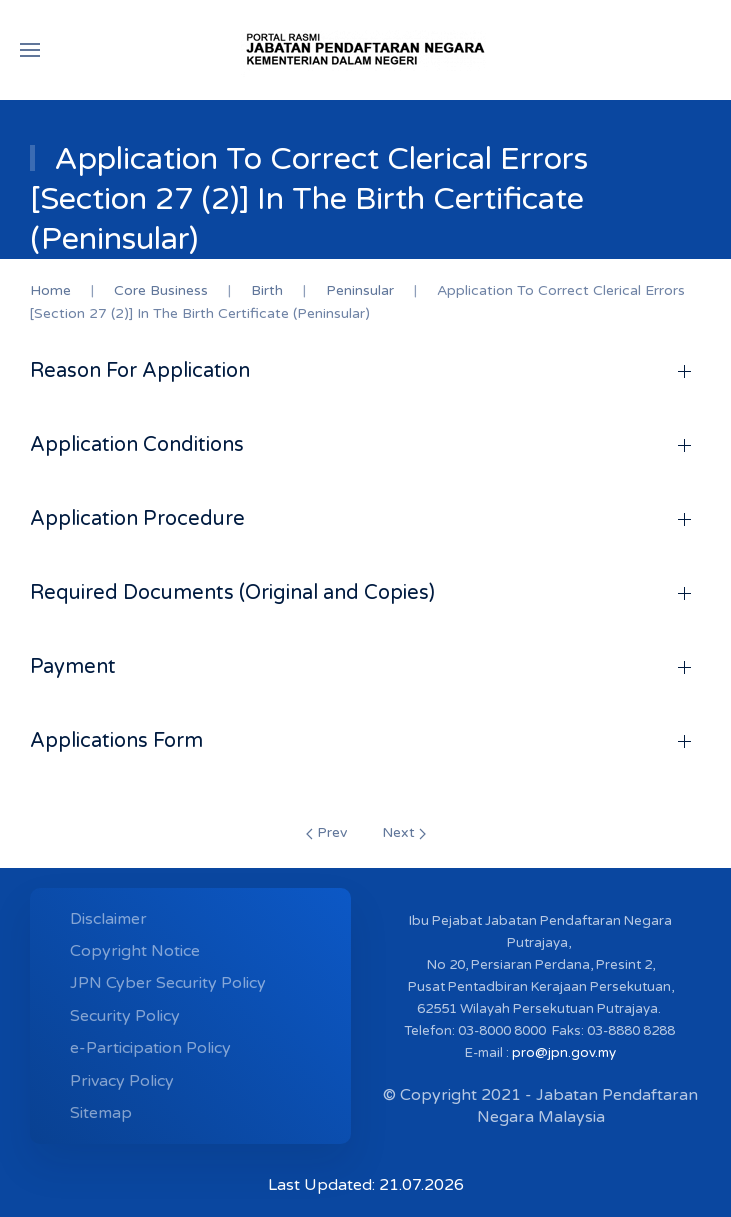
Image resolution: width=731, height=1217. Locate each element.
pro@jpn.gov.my (564, 1053)
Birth (267, 290)
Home (50, 290)
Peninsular (360, 290)
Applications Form (116, 741)
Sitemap (101, 1113)
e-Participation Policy (150, 1048)
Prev (326, 832)
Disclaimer (108, 919)
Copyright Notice (135, 951)
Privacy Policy (122, 1081)
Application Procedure (137, 519)
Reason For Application (140, 371)
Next (404, 832)
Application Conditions (137, 445)
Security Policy (125, 1016)
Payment (73, 667)
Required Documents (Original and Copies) (232, 593)
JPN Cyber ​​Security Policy (168, 983)
